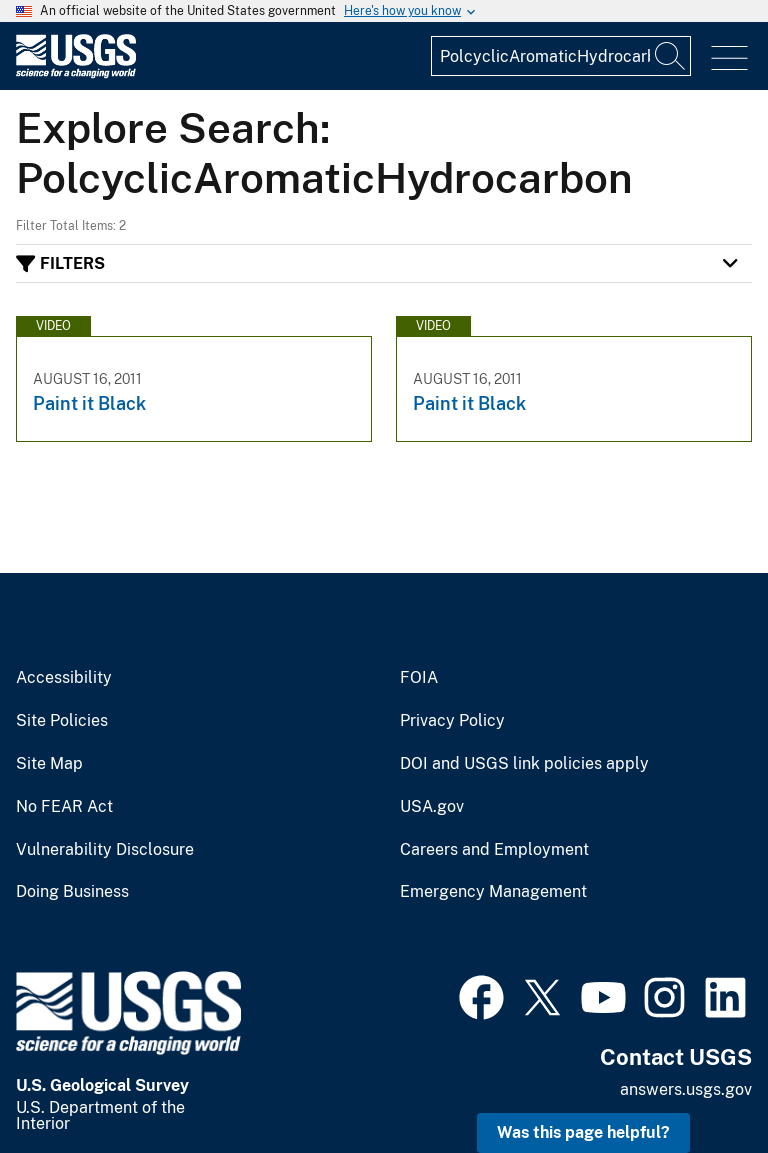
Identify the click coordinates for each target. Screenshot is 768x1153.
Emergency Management (493, 892)
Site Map (49, 764)
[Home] (76, 73)
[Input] (561, 56)
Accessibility (64, 678)
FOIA (419, 678)
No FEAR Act (64, 807)
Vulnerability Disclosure (105, 850)
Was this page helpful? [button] (583, 1132)
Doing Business (72, 892)
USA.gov (432, 807)
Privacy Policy (452, 721)
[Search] (671, 56)
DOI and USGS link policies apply (524, 764)
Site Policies (62, 721)
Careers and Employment (494, 850)
